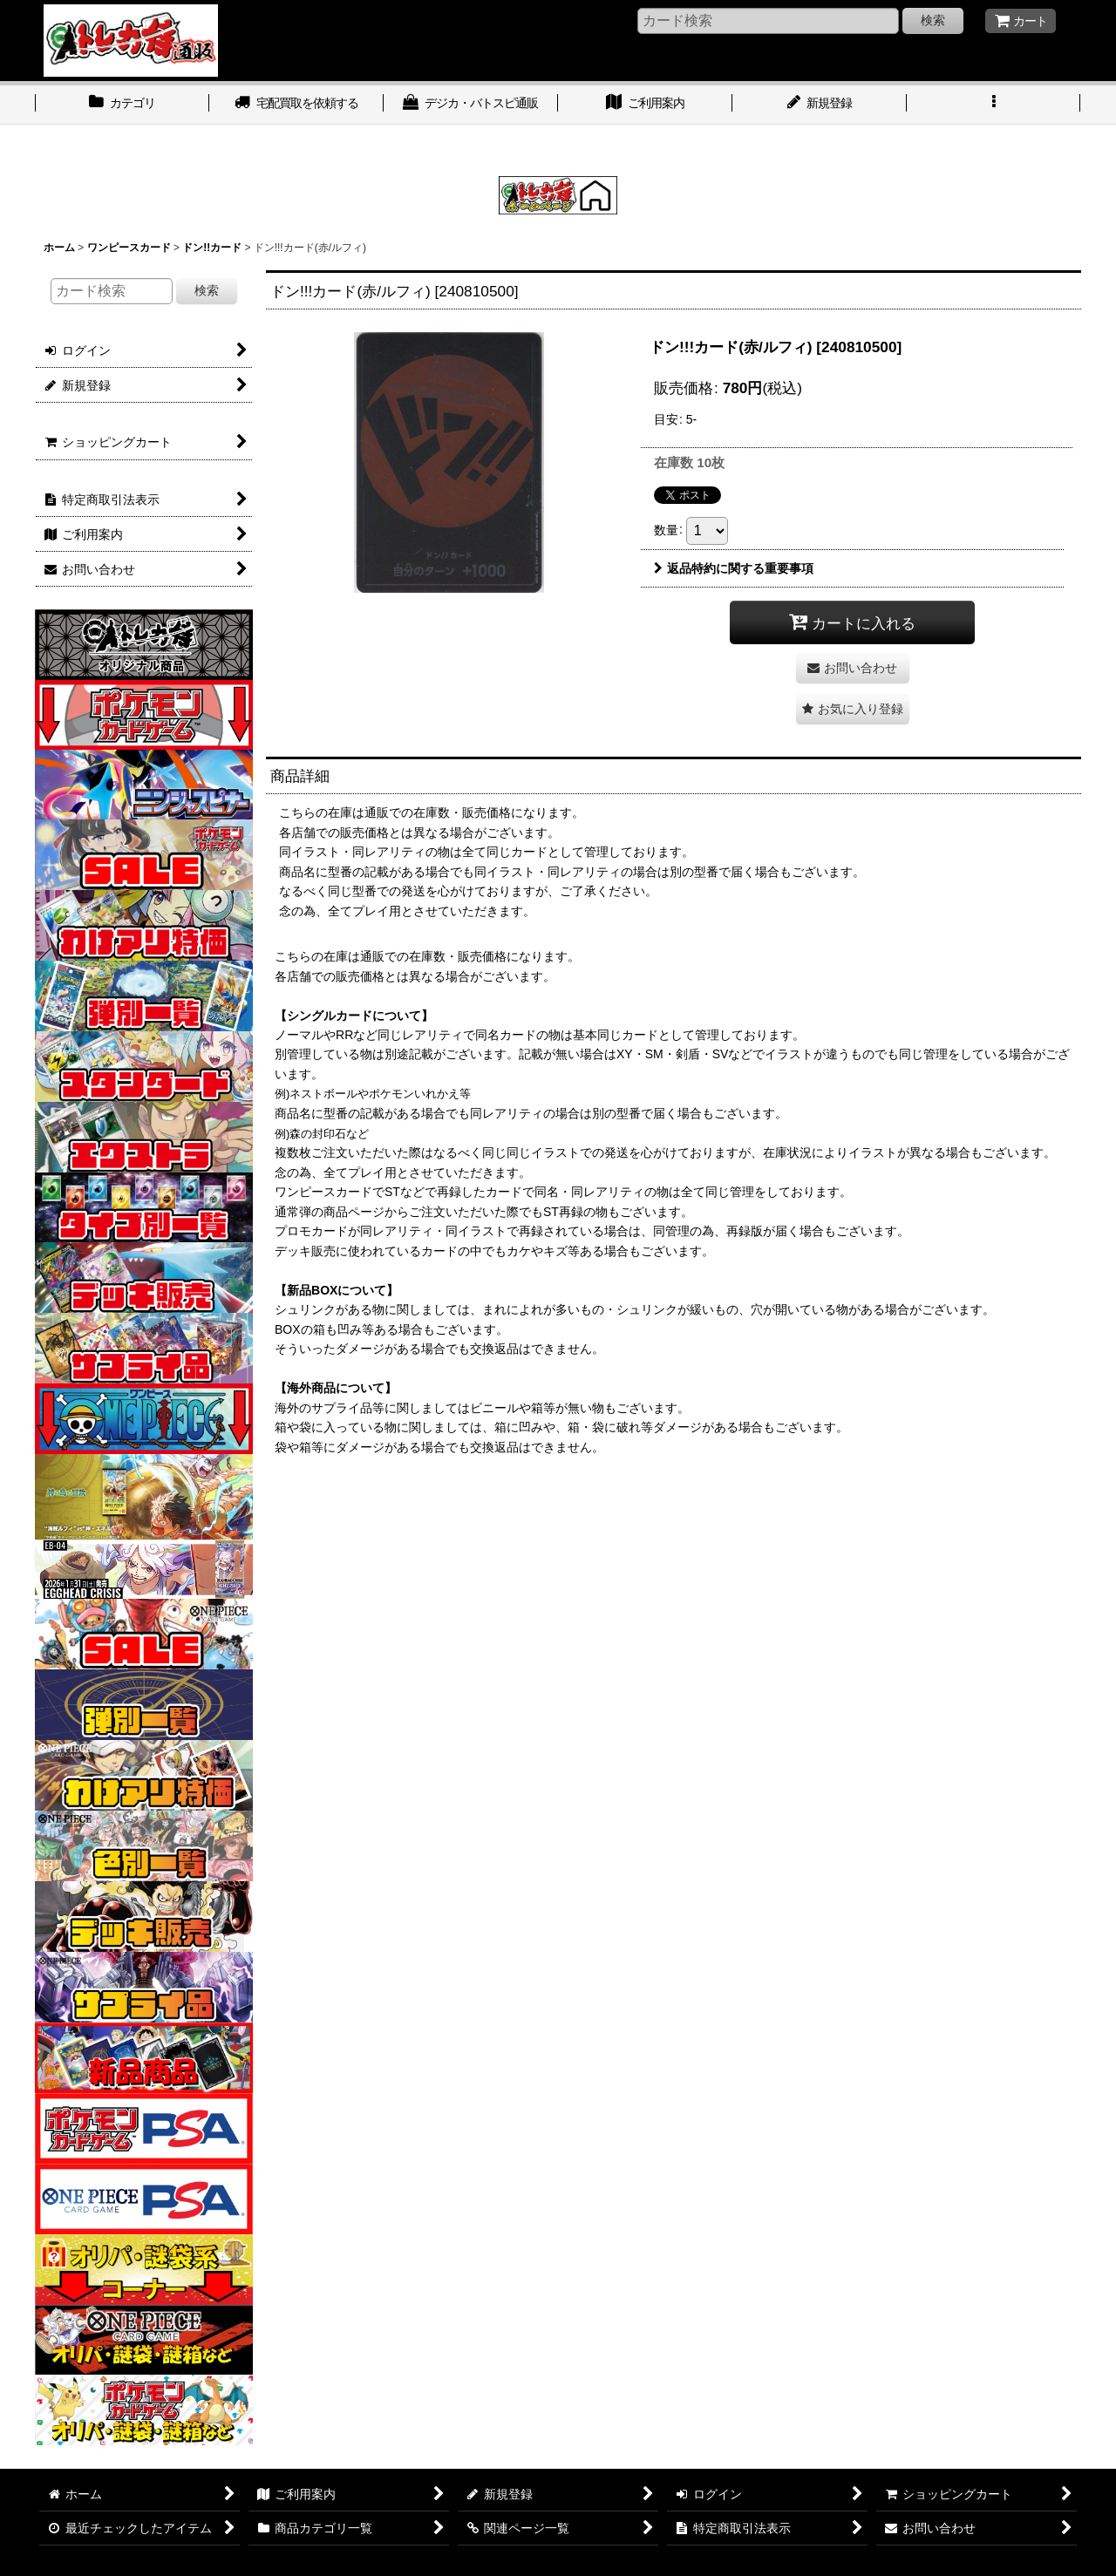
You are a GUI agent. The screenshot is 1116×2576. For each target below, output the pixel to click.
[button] (994, 104)
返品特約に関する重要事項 (733, 568)
